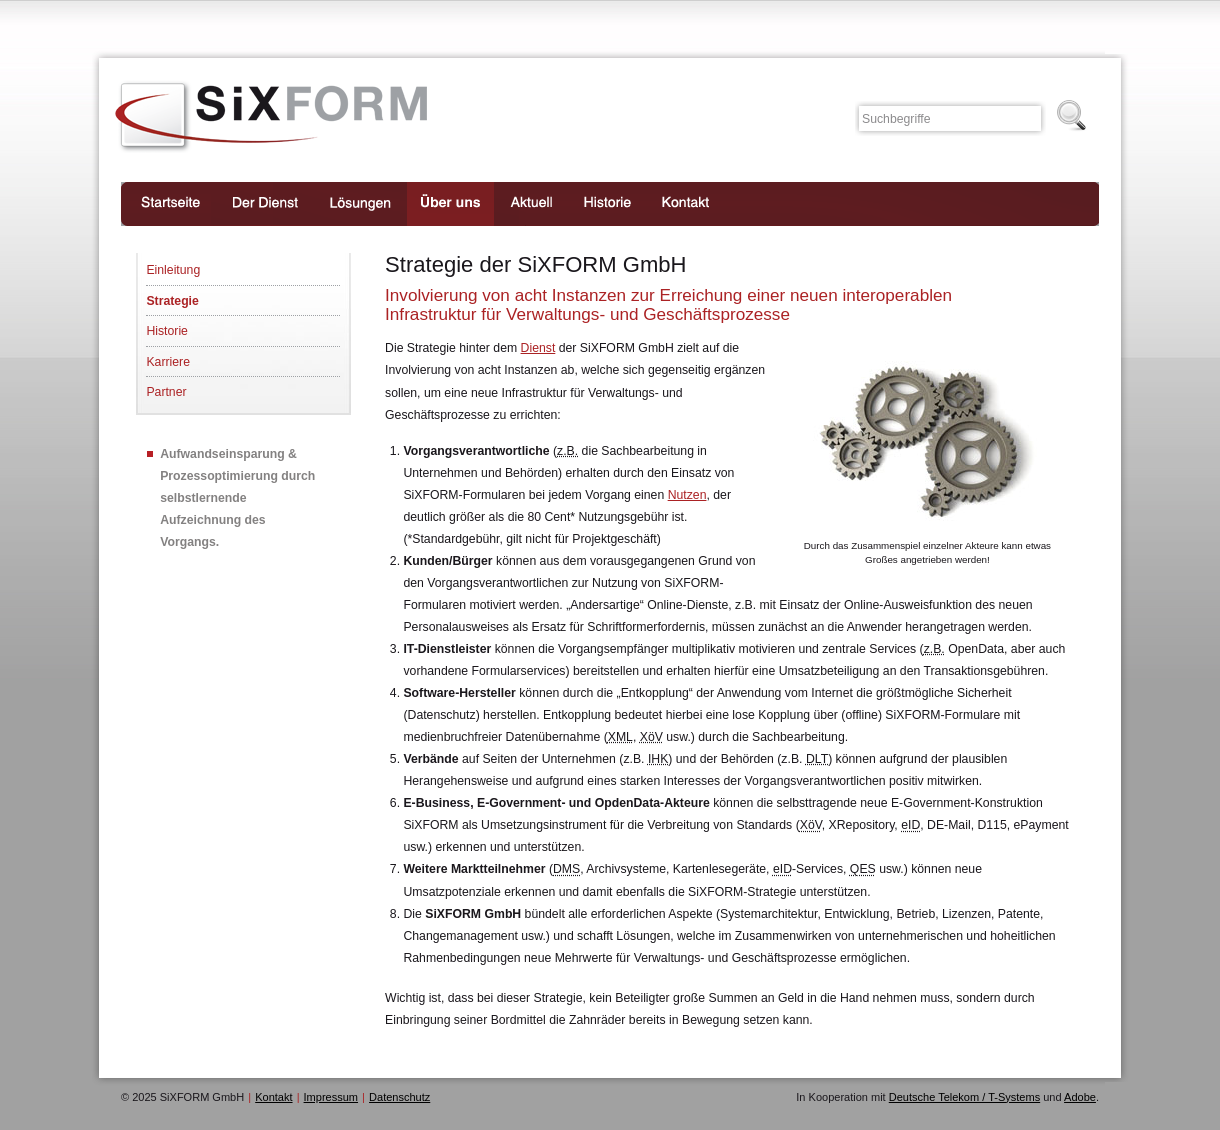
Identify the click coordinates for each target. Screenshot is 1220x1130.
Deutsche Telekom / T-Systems (964, 1097)
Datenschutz (399, 1097)
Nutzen (687, 495)
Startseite (168, 204)
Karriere (168, 362)
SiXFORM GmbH (271, 117)
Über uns (450, 204)
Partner (166, 392)
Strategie (172, 301)
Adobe (1080, 1097)
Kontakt (686, 204)
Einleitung (173, 270)
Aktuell (531, 204)
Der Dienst (265, 204)
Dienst (538, 348)
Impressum (331, 1097)
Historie (607, 204)
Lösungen (360, 204)
